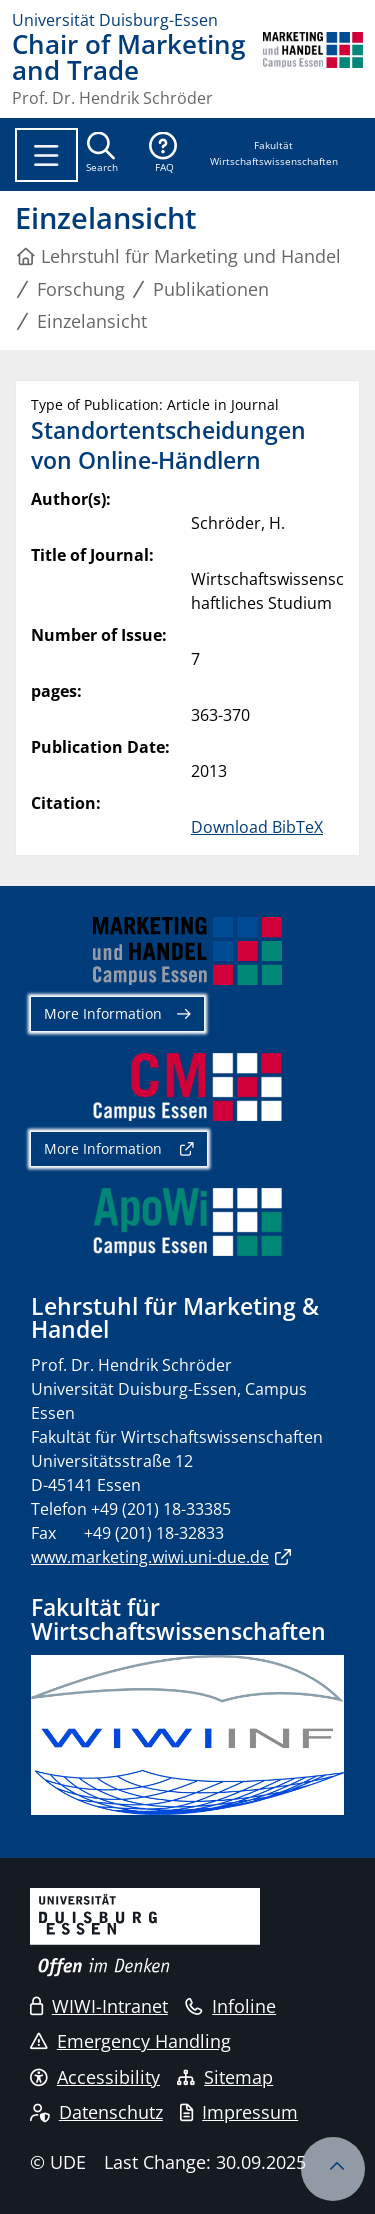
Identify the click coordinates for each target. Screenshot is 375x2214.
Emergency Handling (130, 2041)
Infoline (230, 2006)
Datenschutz (96, 2112)
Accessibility (95, 2077)
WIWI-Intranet (99, 2006)
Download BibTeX (257, 827)
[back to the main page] (313, 69)
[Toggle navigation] (46, 155)
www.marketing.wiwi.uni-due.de (150, 1557)
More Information (103, 1013)
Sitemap (225, 2077)
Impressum (239, 2112)
